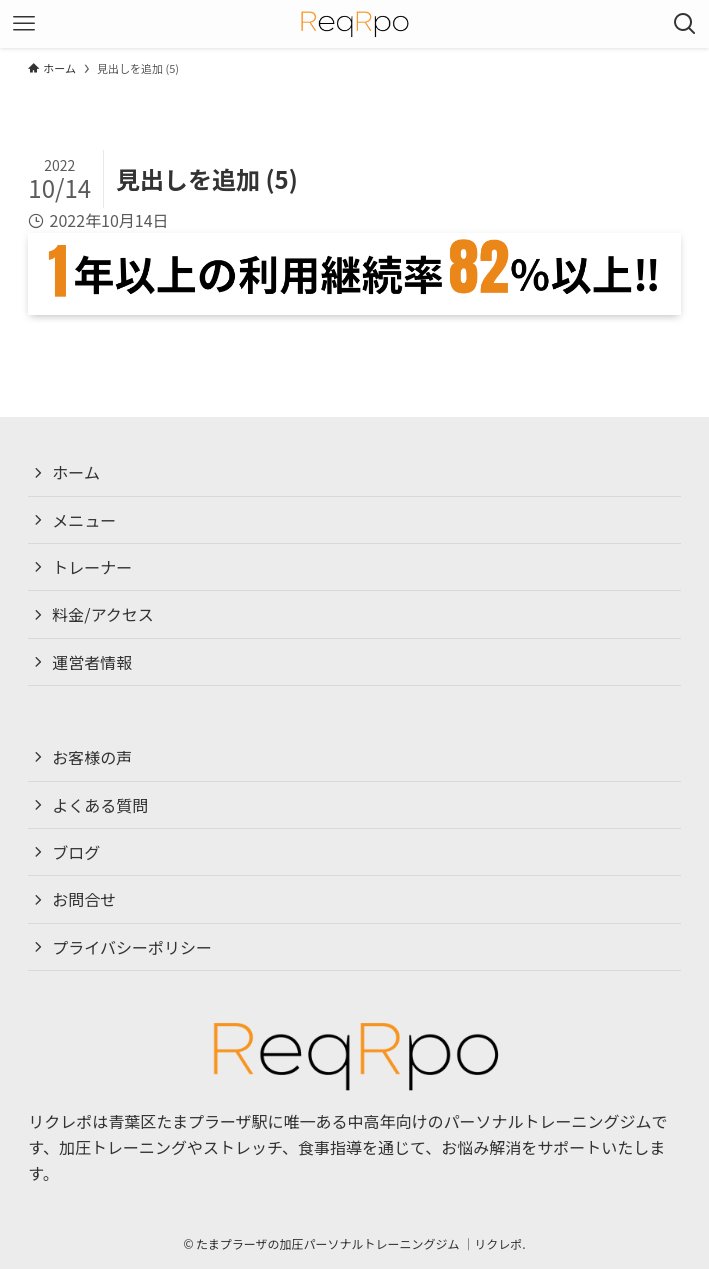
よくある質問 (100, 805)
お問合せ (84, 899)
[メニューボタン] (24, 24)
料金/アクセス (102, 614)
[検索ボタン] (685, 24)
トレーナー (92, 567)
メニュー (84, 520)
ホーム (76, 472)
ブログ (76, 852)
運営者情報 (92, 662)
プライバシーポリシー (132, 947)
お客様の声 (92, 757)
